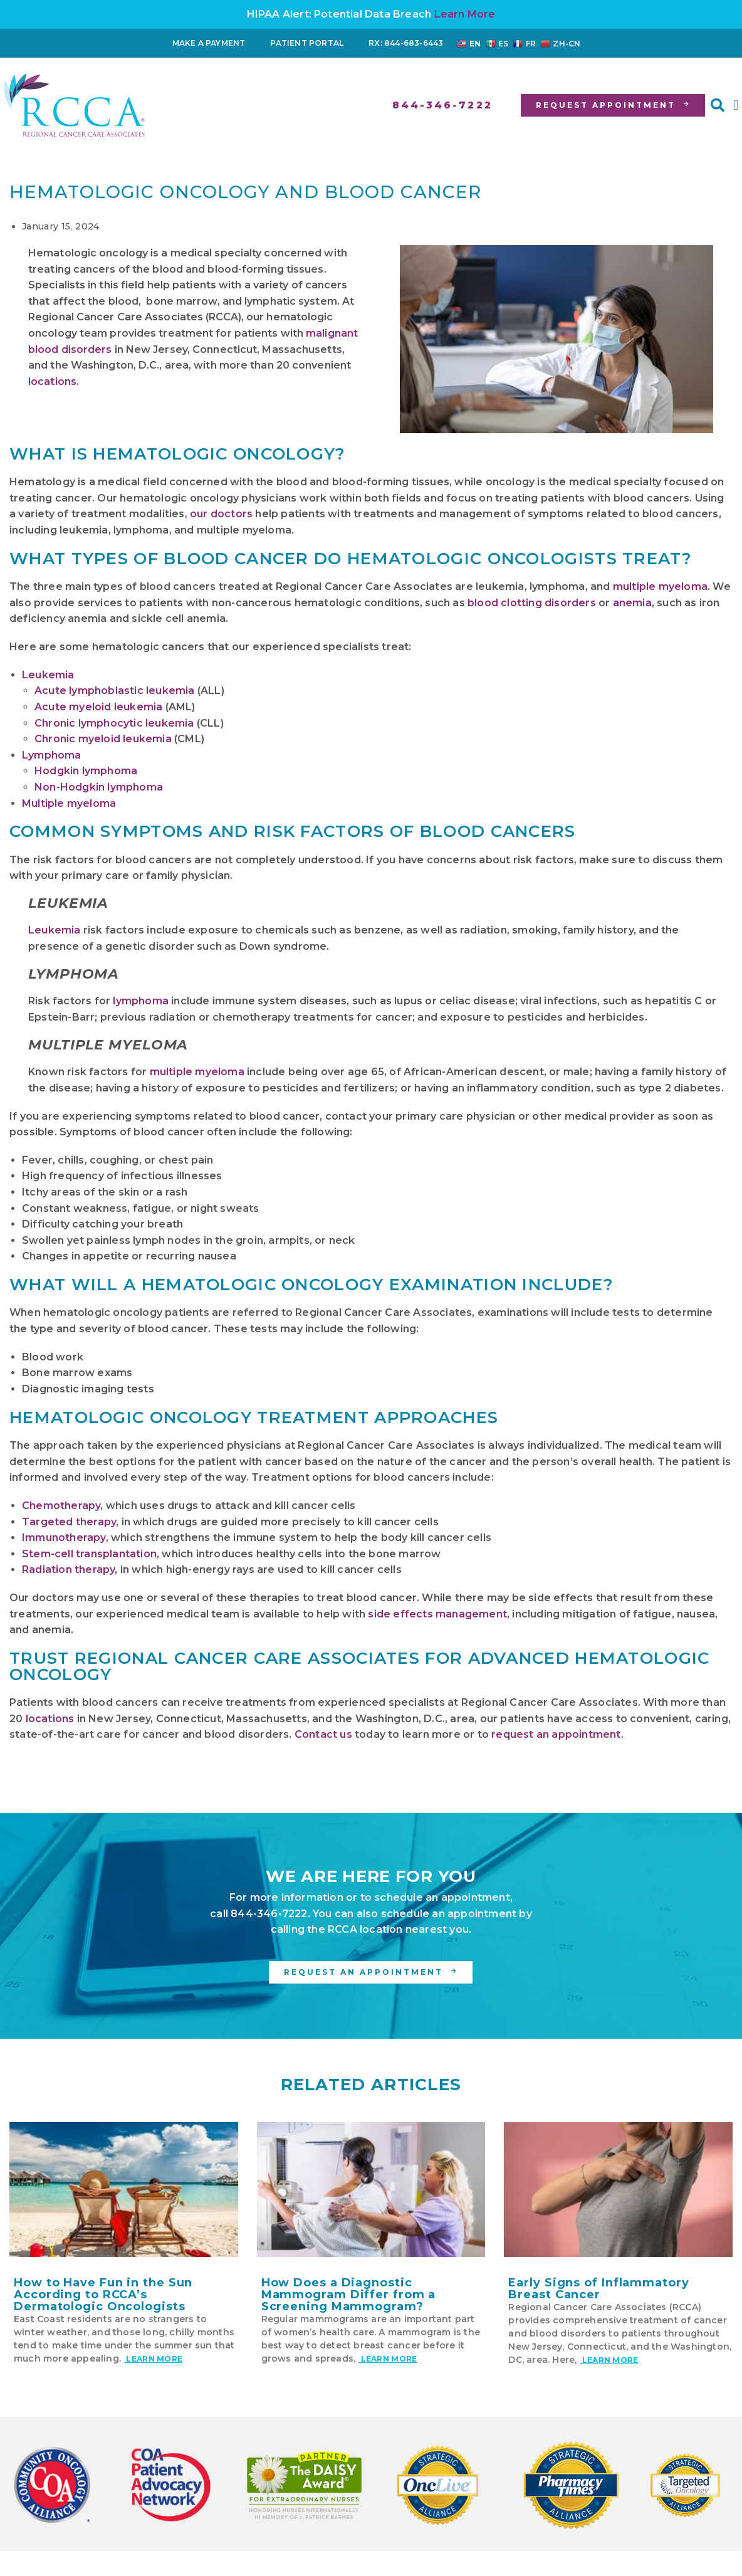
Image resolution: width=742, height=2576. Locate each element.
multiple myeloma (660, 586)
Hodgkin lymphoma (85, 771)
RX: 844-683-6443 (405, 43)
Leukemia (48, 675)
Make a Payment (209, 43)
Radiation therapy (68, 1569)
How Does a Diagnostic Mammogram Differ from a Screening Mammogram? (348, 2294)
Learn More (465, 14)
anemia (632, 603)
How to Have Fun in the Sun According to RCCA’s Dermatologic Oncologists (103, 2294)
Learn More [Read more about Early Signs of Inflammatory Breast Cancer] (609, 2360)
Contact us (323, 1734)
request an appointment (555, 1734)
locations (52, 381)
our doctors (221, 514)
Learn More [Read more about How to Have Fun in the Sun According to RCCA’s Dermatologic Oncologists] (153, 2358)
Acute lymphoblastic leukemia (114, 691)
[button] (717, 105)
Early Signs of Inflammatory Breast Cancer (598, 2288)
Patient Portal (306, 43)
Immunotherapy (64, 1537)
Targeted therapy (69, 1522)
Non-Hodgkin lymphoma (98, 787)
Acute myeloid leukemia (98, 707)
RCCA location (365, 1929)
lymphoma (141, 1001)
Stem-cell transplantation (89, 1554)
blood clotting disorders (532, 603)
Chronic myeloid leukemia (103, 739)
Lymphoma (51, 755)
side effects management (437, 1614)
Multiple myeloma (69, 803)
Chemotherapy (61, 1505)
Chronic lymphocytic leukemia (114, 723)
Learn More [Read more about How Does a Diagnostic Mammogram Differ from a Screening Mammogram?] (387, 2358)
